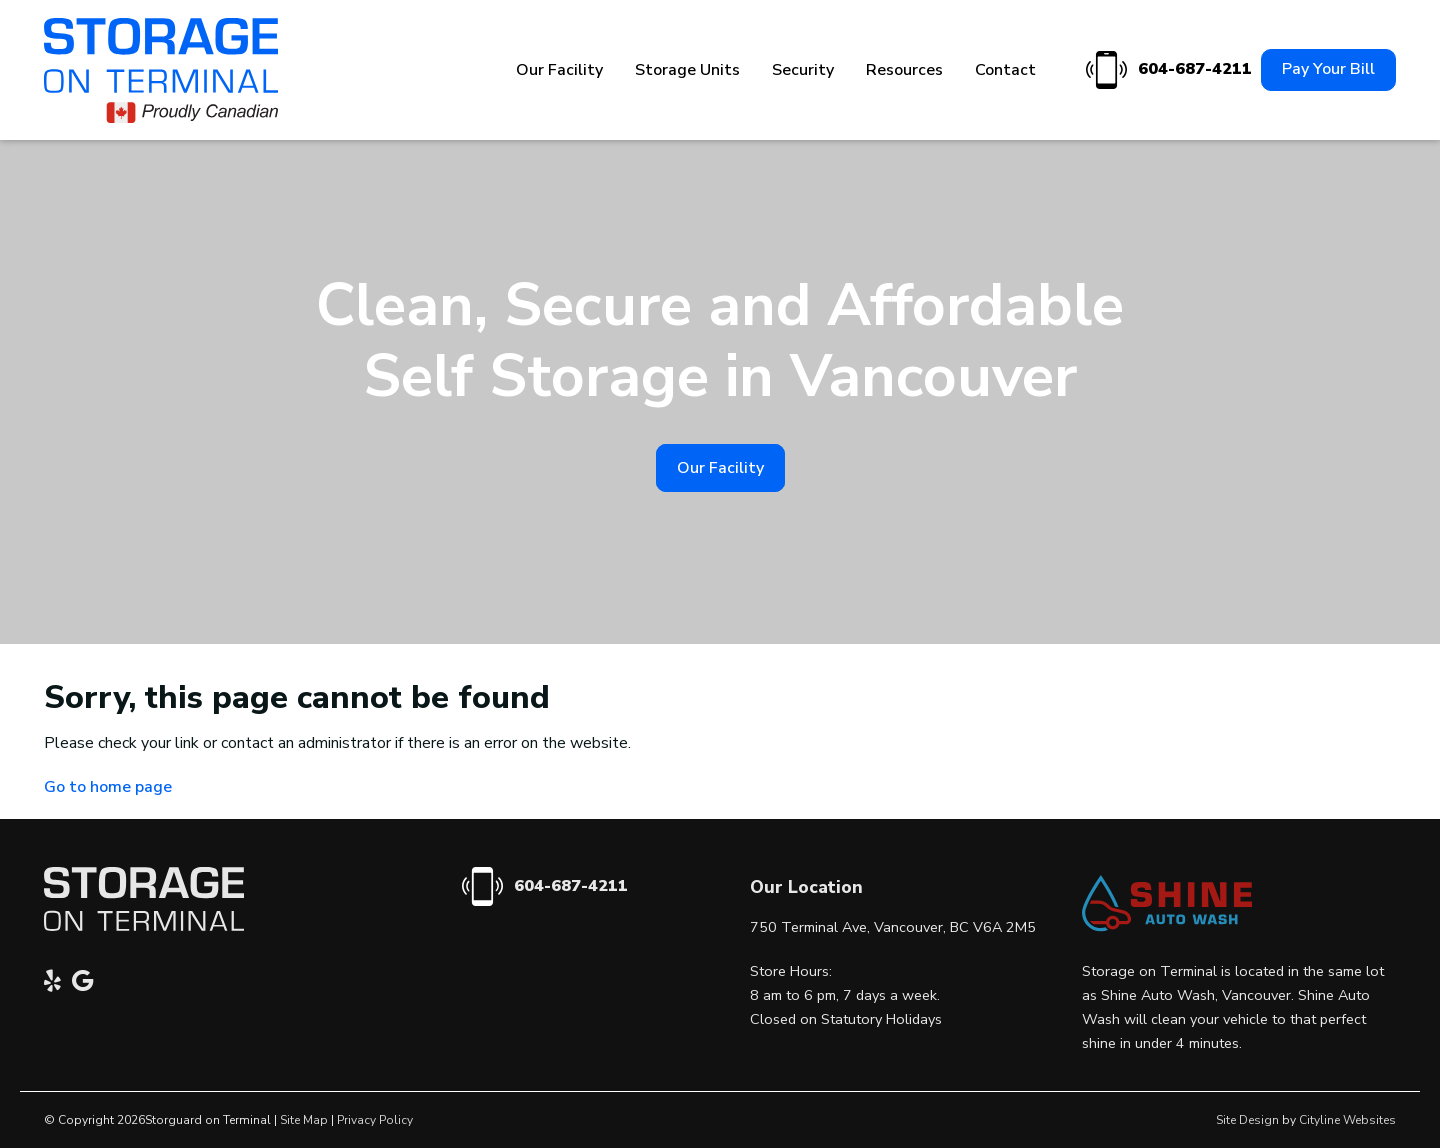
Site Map (304, 1120)
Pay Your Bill (1328, 69)
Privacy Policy (375, 1120)
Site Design (1247, 1120)
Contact (1005, 70)
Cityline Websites (1347, 1120)
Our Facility (559, 70)
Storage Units (687, 70)
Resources (904, 70)
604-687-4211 (1166, 70)
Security (803, 70)
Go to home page (108, 787)
